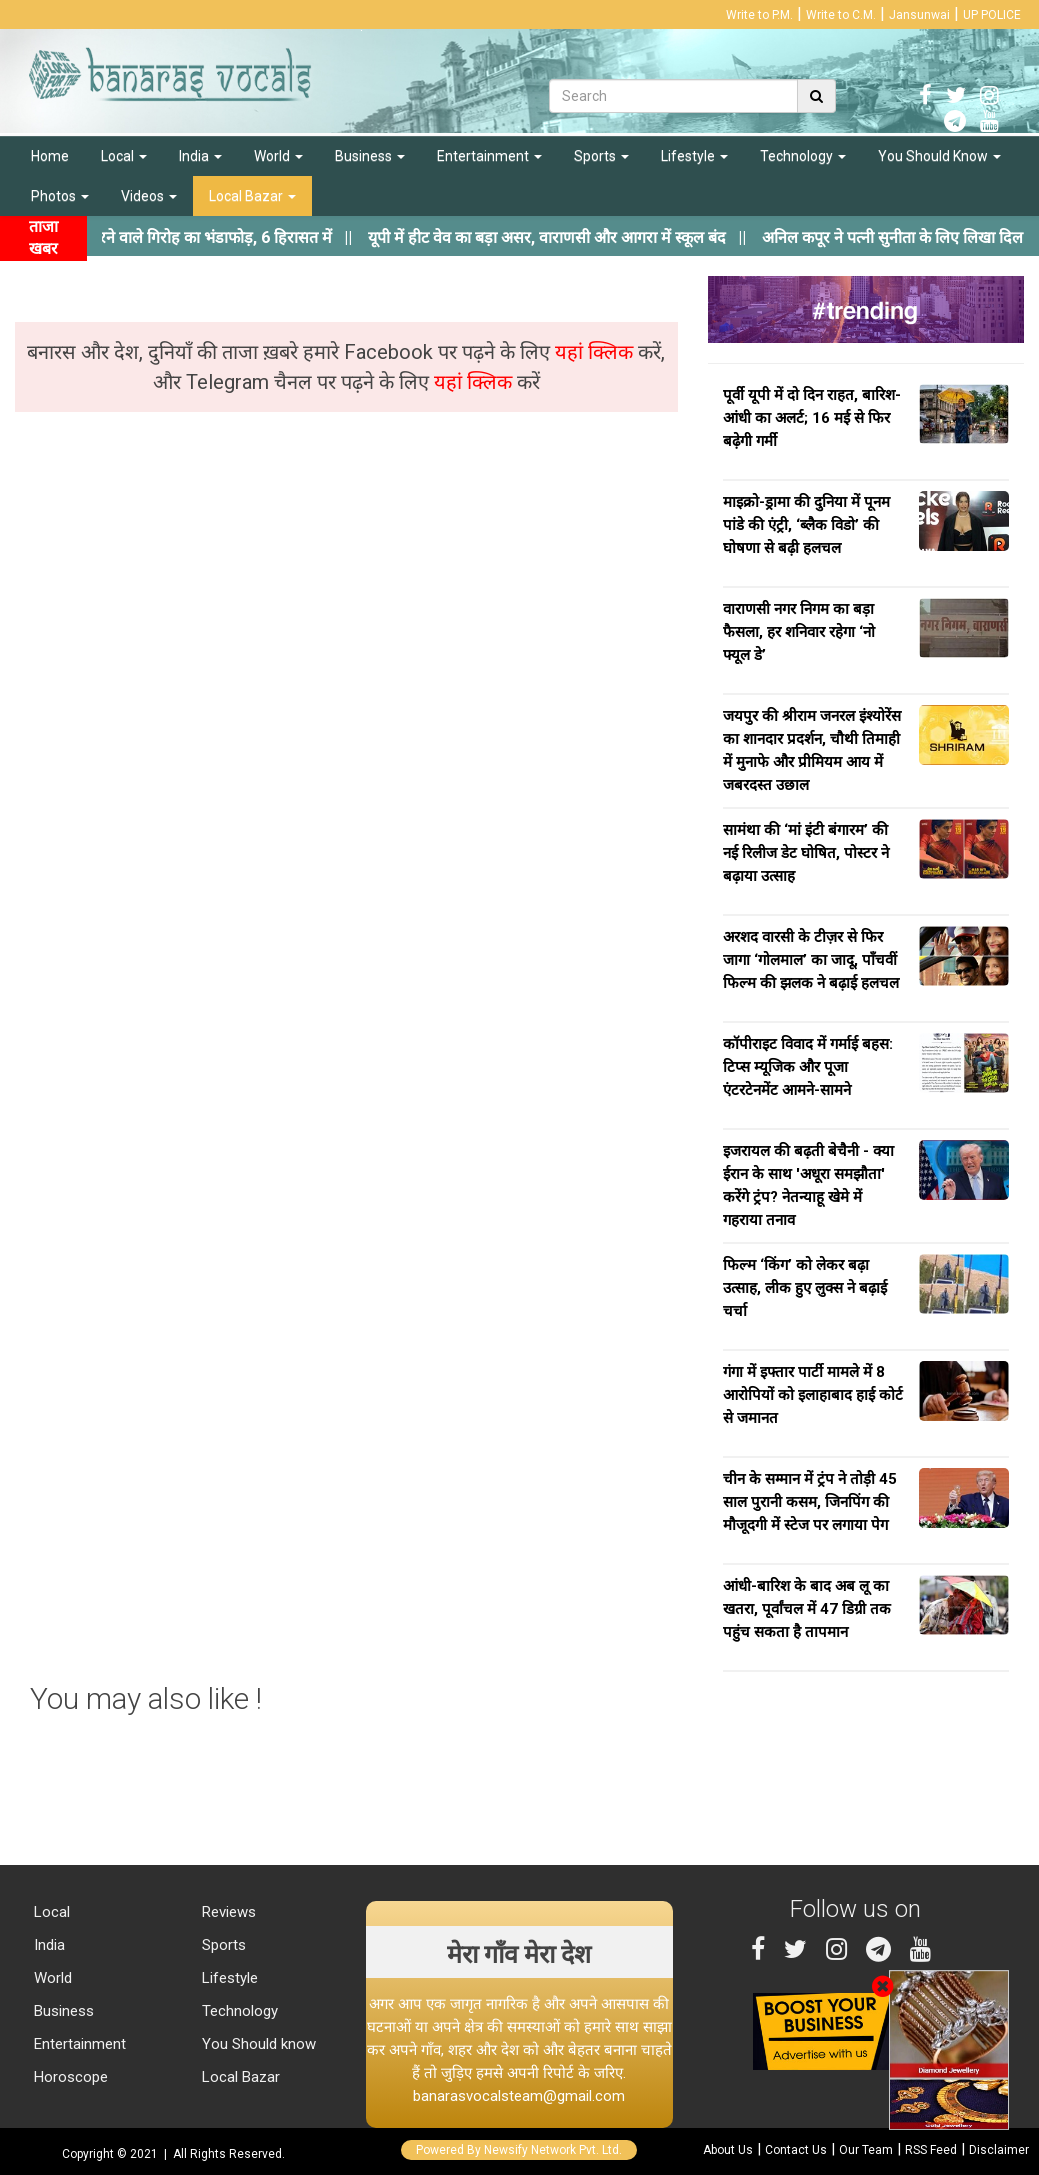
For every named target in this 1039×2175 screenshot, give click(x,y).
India (200, 156)
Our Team (866, 2150)
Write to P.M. (759, 15)
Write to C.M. (841, 15)
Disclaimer (999, 2150)
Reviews (227, 1912)
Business (370, 156)
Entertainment (489, 156)
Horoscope (69, 2077)
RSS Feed (931, 2150)
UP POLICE (992, 15)
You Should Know (939, 156)
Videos (149, 196)
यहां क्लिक (596, 352)
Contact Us (796, 2150)
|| (584, 237)
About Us (728, 2150)
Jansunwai (919, 15)
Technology (803, 156)
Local (124, 156)
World (278, 156)
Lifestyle (694, 156)
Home (50, 156)
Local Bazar (252, 196)
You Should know (257, 2044)
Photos (60, 196)
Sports (601, 156)
